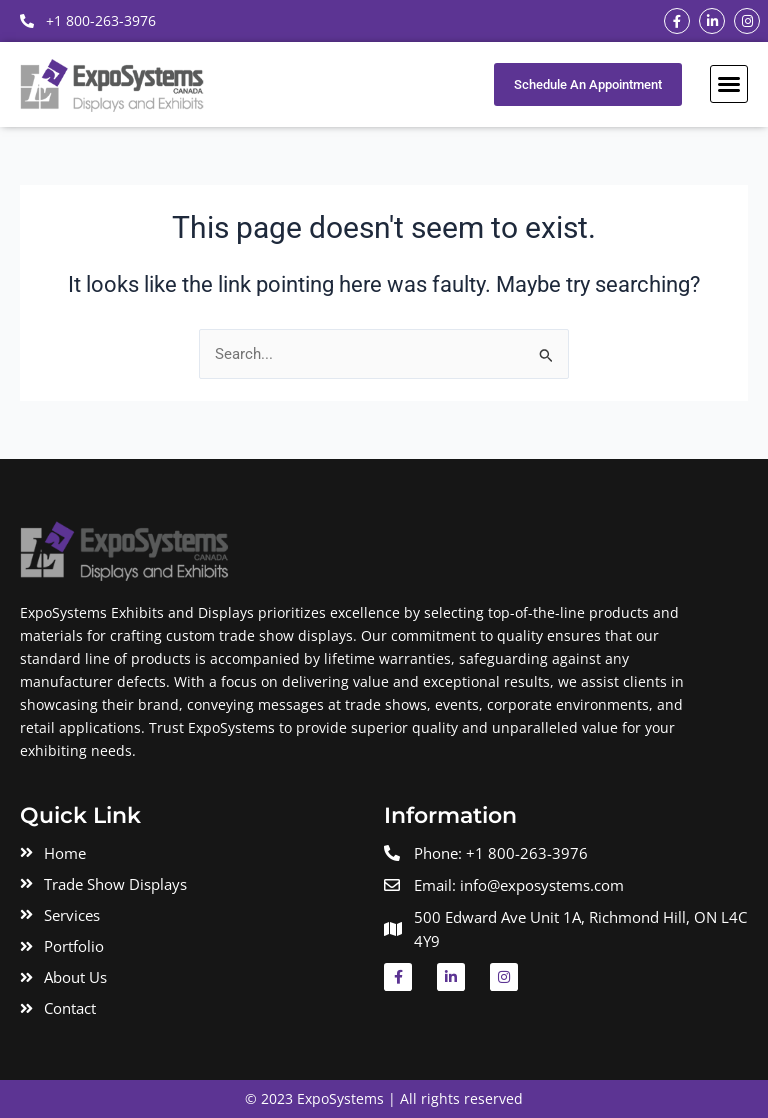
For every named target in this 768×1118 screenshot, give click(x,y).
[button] (729, 84)
